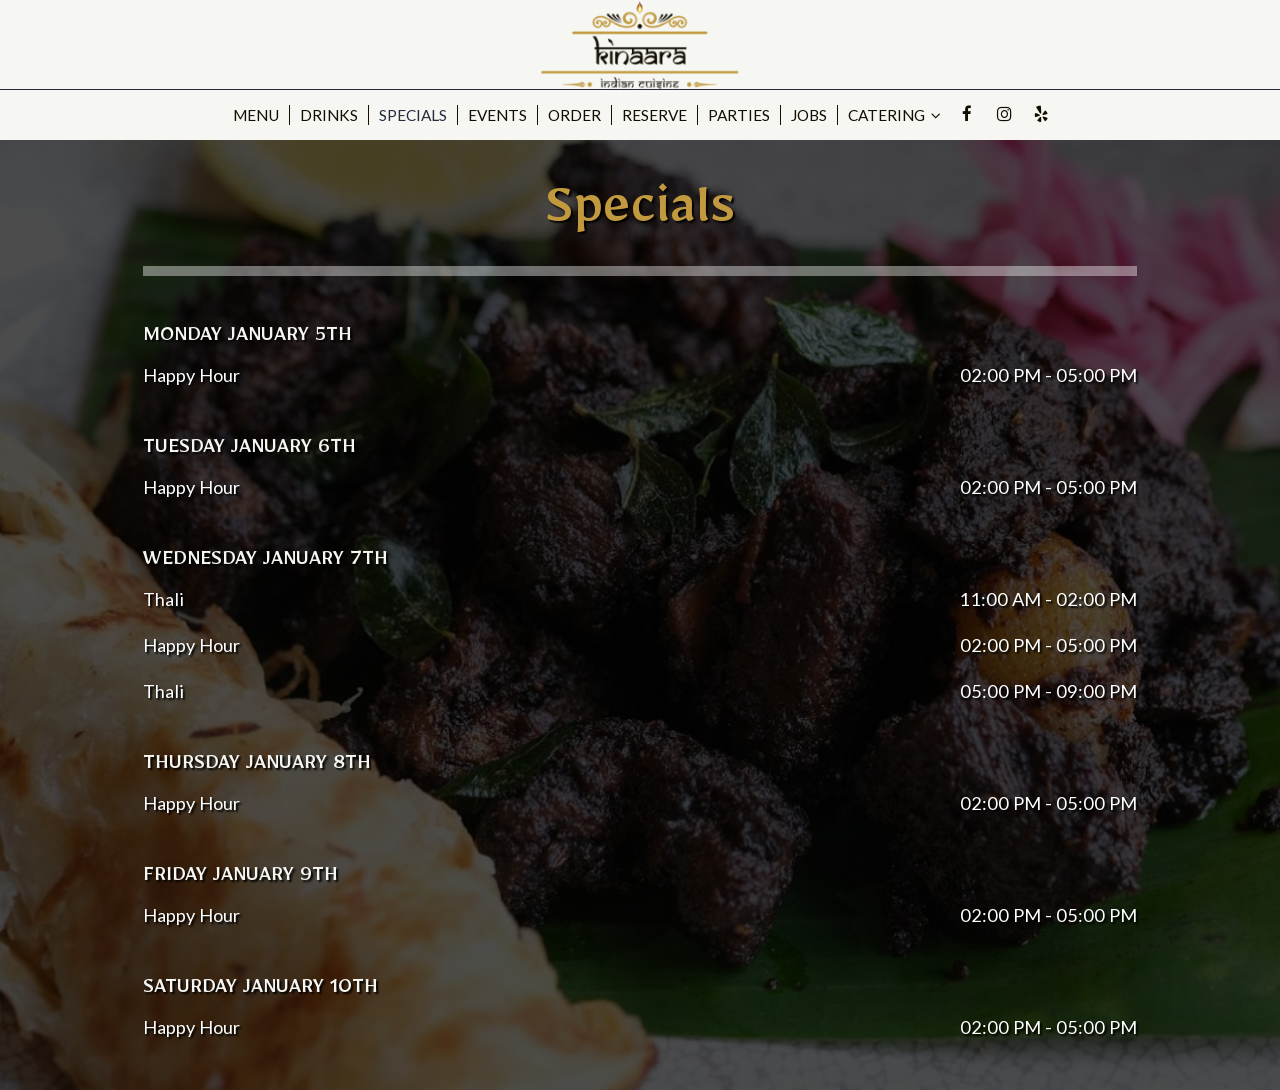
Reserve (654, 115)
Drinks (329, 115)
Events (497, 115)
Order (574, 115)
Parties (739, 115)
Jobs (809, 115)
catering (894, 115)
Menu (256, 115)
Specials (413, 115)
